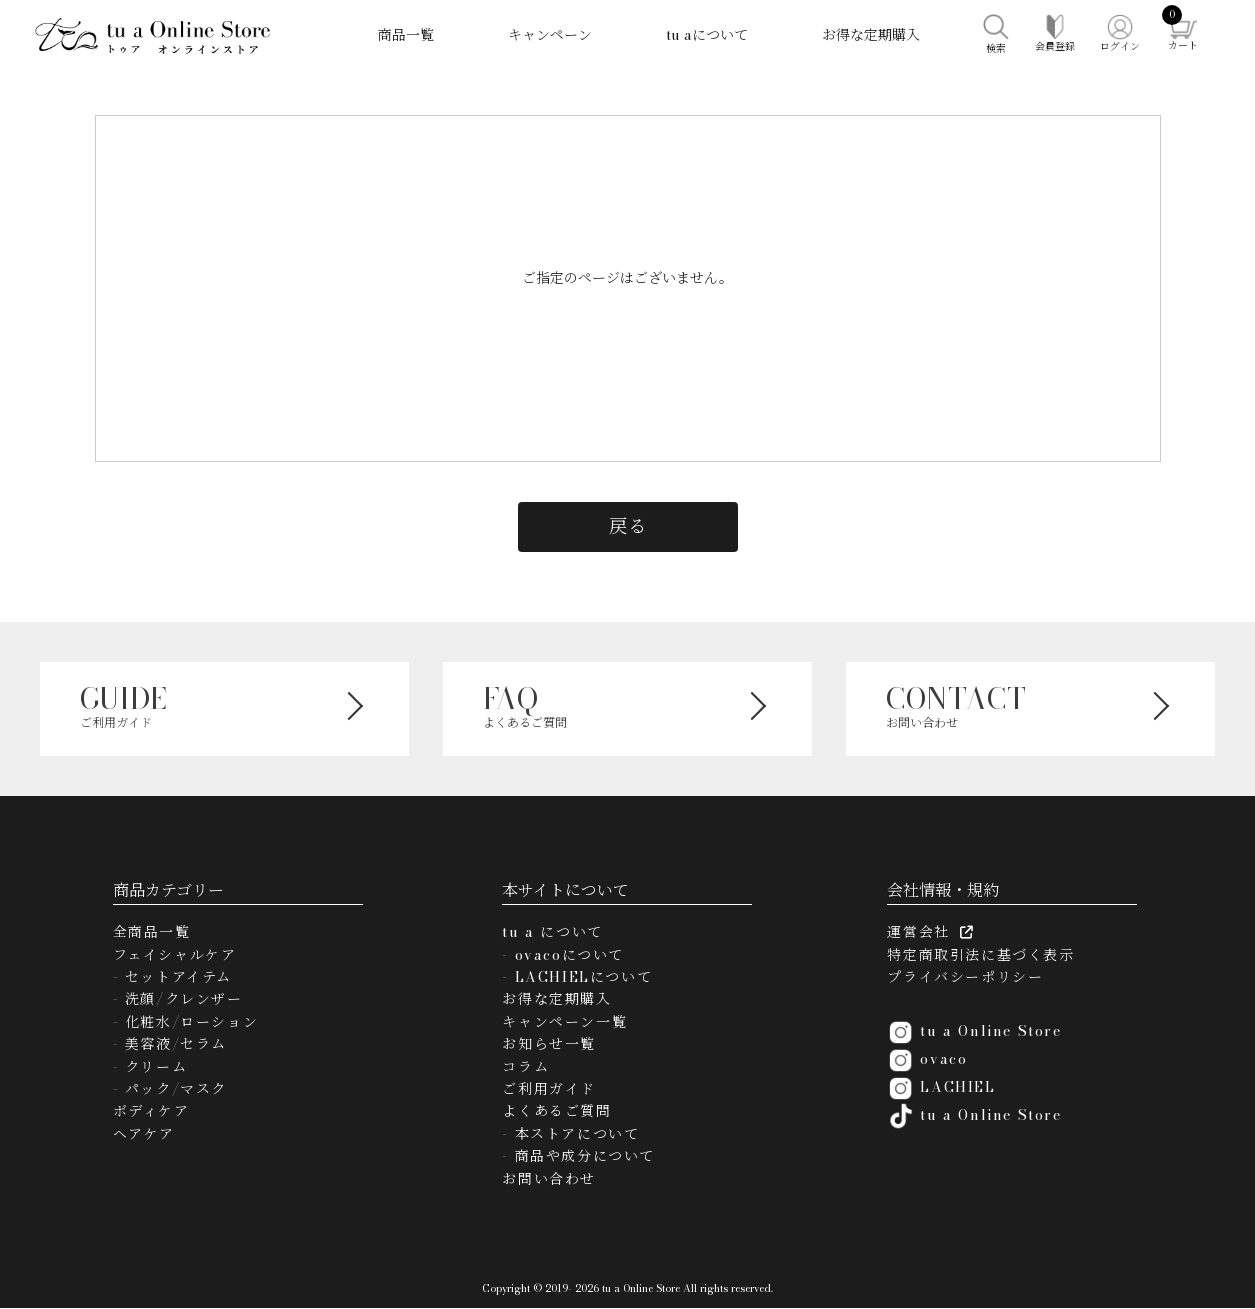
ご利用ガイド (549, 1089)
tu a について (552, 932)
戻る (628, 526)
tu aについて (707, 35)
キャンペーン (550, 35)
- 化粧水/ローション (186, 1022)
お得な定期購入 (871, 35)
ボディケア (151, 1111)
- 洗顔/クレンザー (178, 999)
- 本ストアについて (570, 1134)
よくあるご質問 (556, 1111)
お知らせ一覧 (549, 1044)
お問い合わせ (549, 1179)
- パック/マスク (170, 1089)
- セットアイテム (172, 977)
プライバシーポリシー (965, 977)
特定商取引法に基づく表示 (980, 955)
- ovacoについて (563, 955)
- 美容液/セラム (170, 1044)
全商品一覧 (152, 932)
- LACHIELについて (577, 977)
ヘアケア (144, 1134)
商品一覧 (406, 35)
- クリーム (150, 1067)
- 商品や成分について (578, 1156)
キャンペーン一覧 (564, 1022)
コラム (525, 1067)
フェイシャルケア (175, 955)
